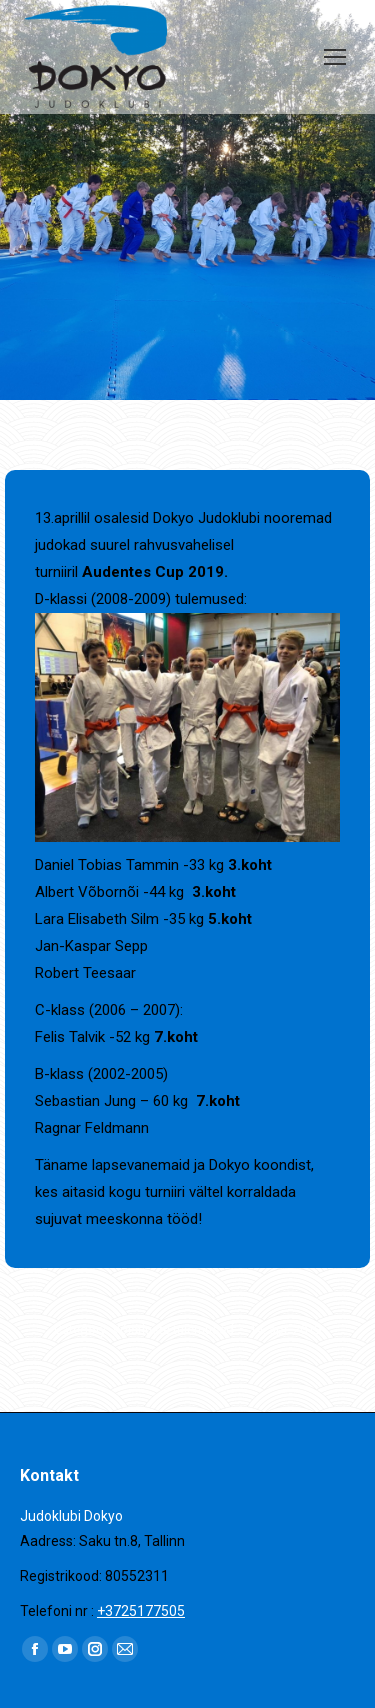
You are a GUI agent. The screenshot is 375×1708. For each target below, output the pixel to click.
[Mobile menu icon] (335, 57)
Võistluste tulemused (173, 1329)
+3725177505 (141, 1611)
